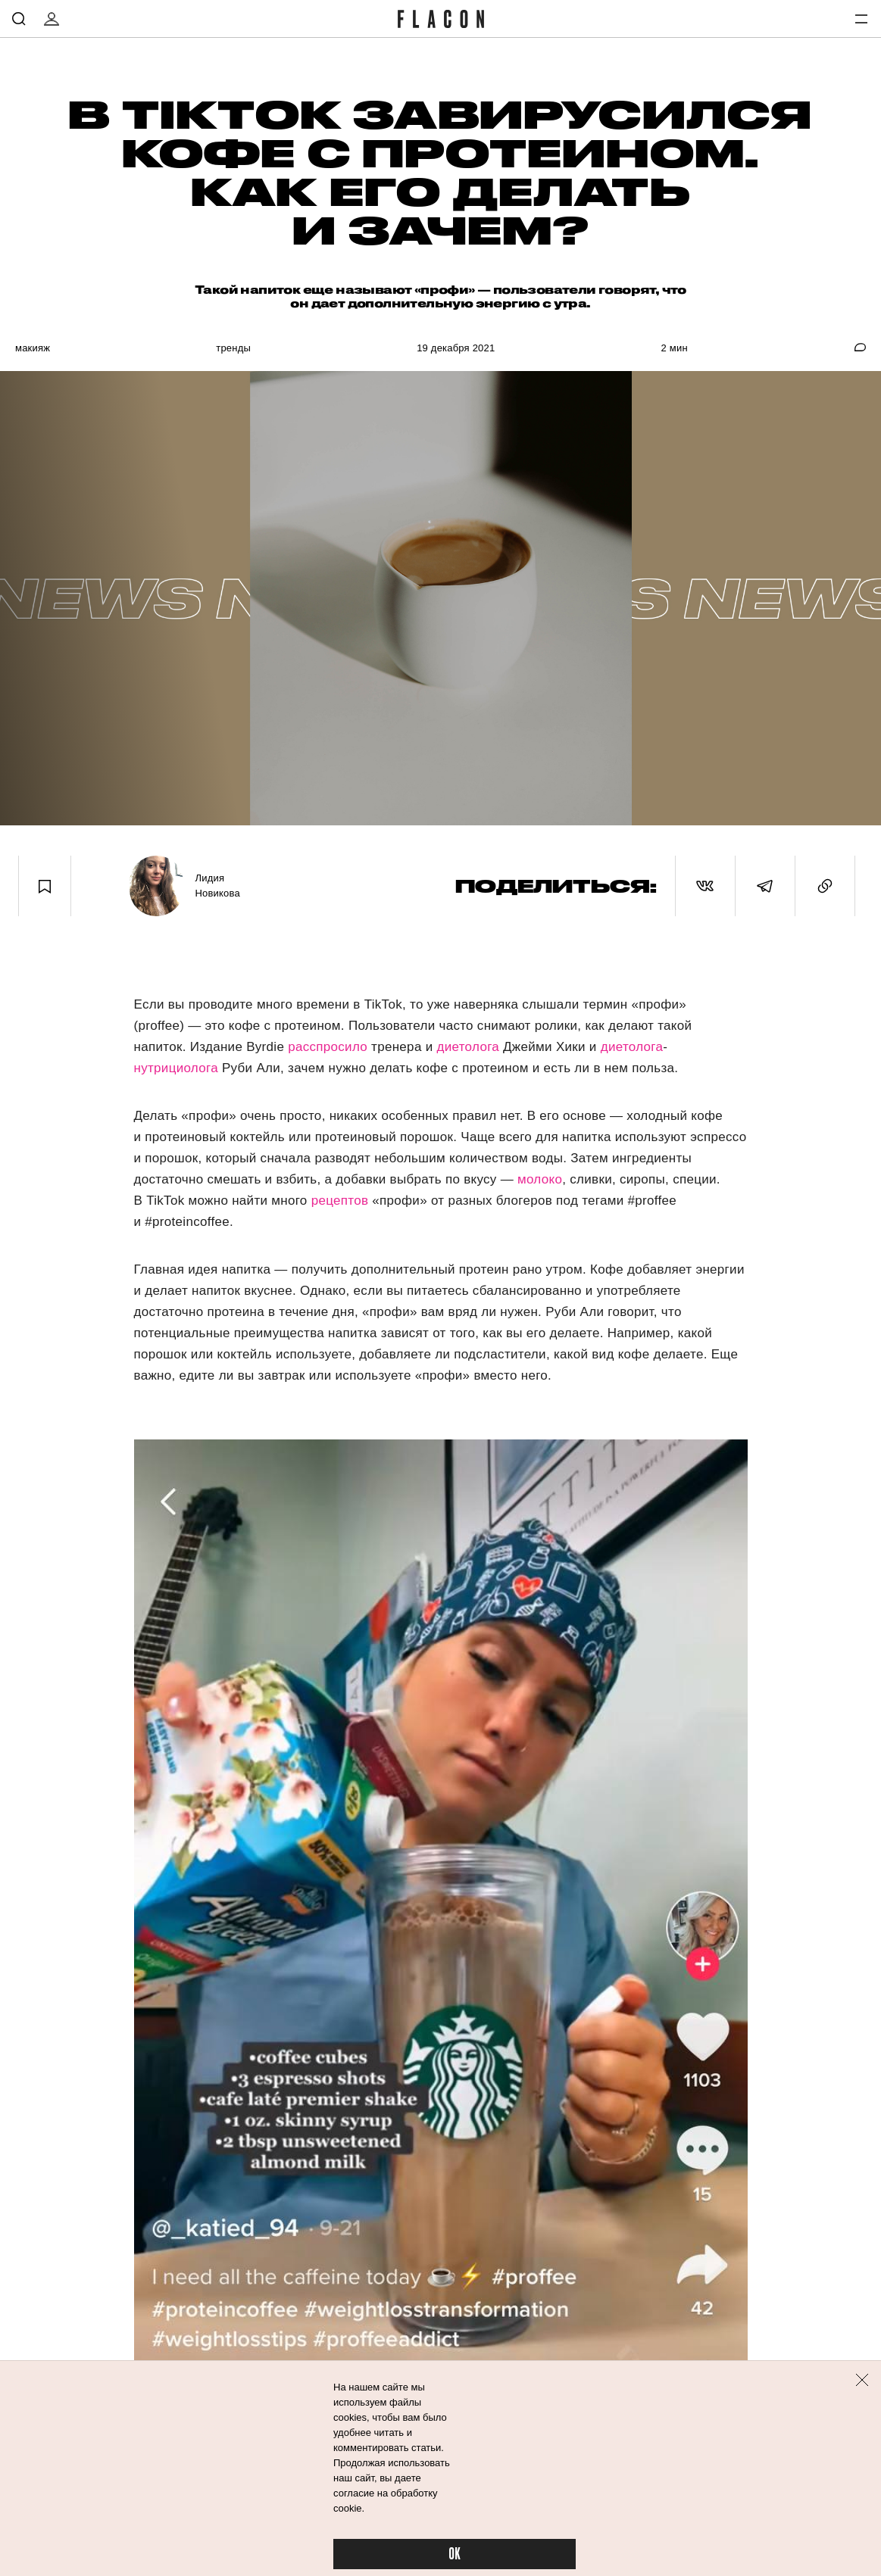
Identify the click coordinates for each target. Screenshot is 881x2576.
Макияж (32, 348)
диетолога (467, 1047)
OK (454, 2554)
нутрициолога (176, 1068)
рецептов (340, 1200)
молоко (539, 1179)
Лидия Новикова (217, 885)
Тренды (233, 348)
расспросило (327, 1047)
